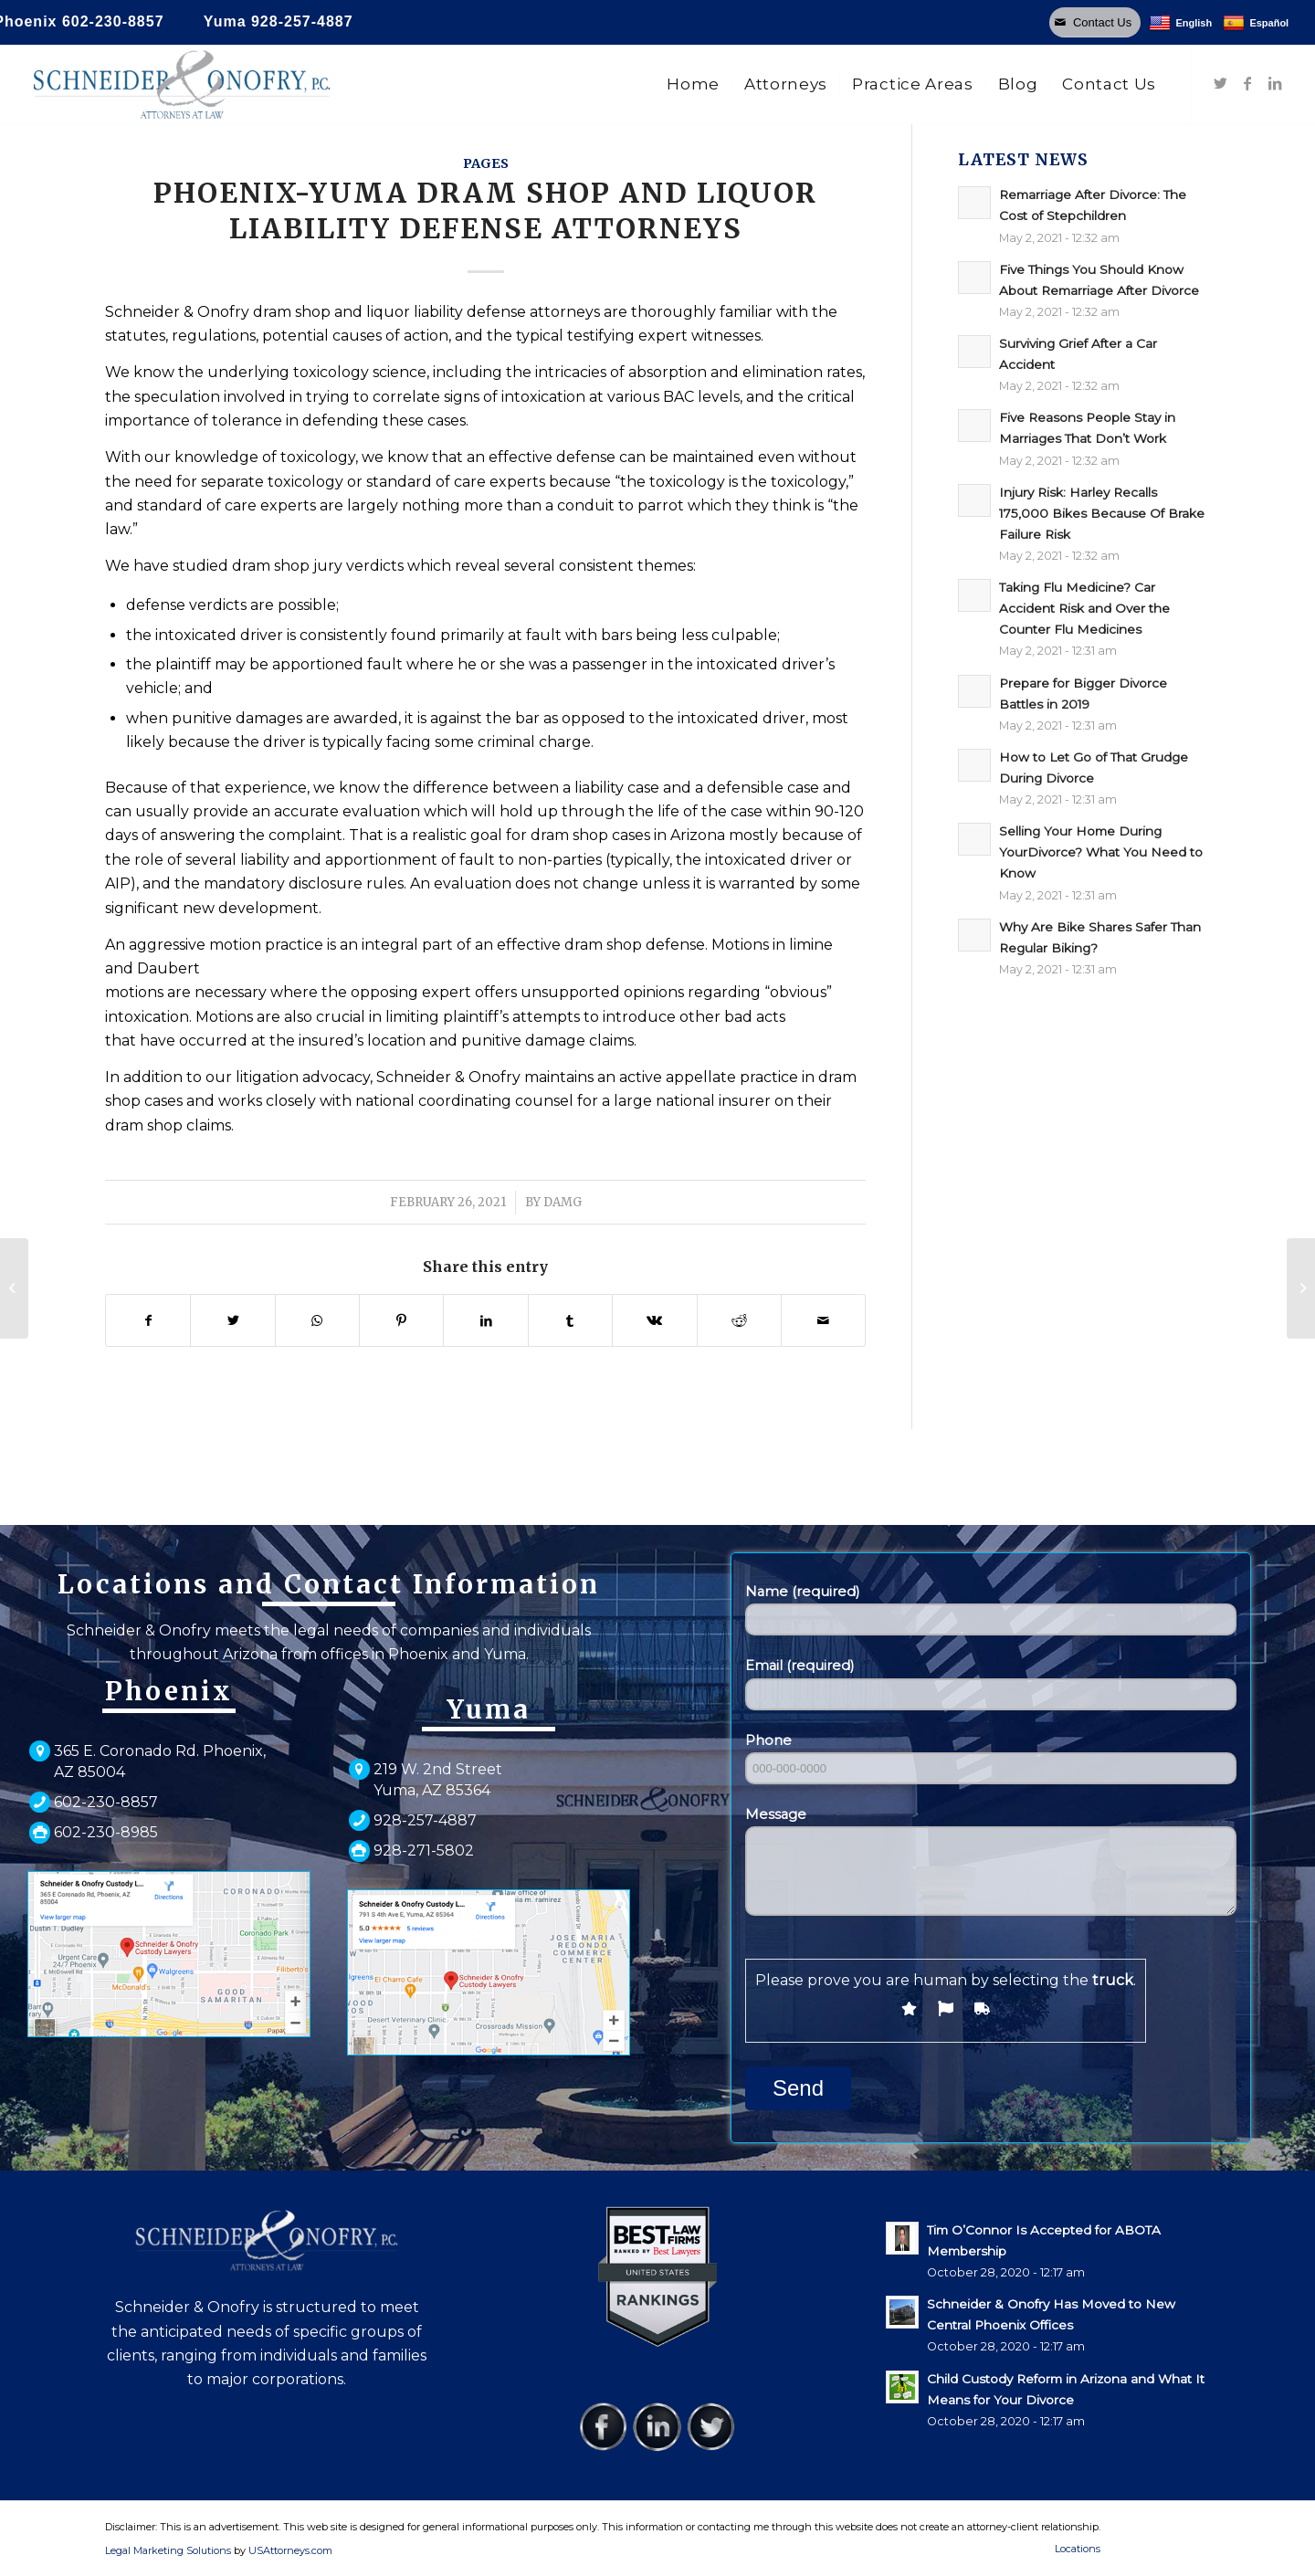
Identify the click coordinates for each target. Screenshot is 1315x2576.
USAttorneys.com (290, 2550)
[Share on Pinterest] (401, 1320)
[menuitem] (693, 84)
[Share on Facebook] (148, 1320)
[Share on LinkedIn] (485, 1320)
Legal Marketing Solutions (169, 2550)
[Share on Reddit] (739, 1320)
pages (486, 163)
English (1180, 22)
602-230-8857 (113, 21)
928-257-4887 (302, 21)
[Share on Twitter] (232, 1320)
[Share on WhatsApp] (317, 1320)
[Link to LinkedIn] (1275, 83)
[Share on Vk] (654, 1320)
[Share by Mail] (823, 1320)
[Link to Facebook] (1247, 83)
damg (562, 1202)
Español (1256, 22)
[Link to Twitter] (1220, 83)
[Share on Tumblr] (570, 1320)
